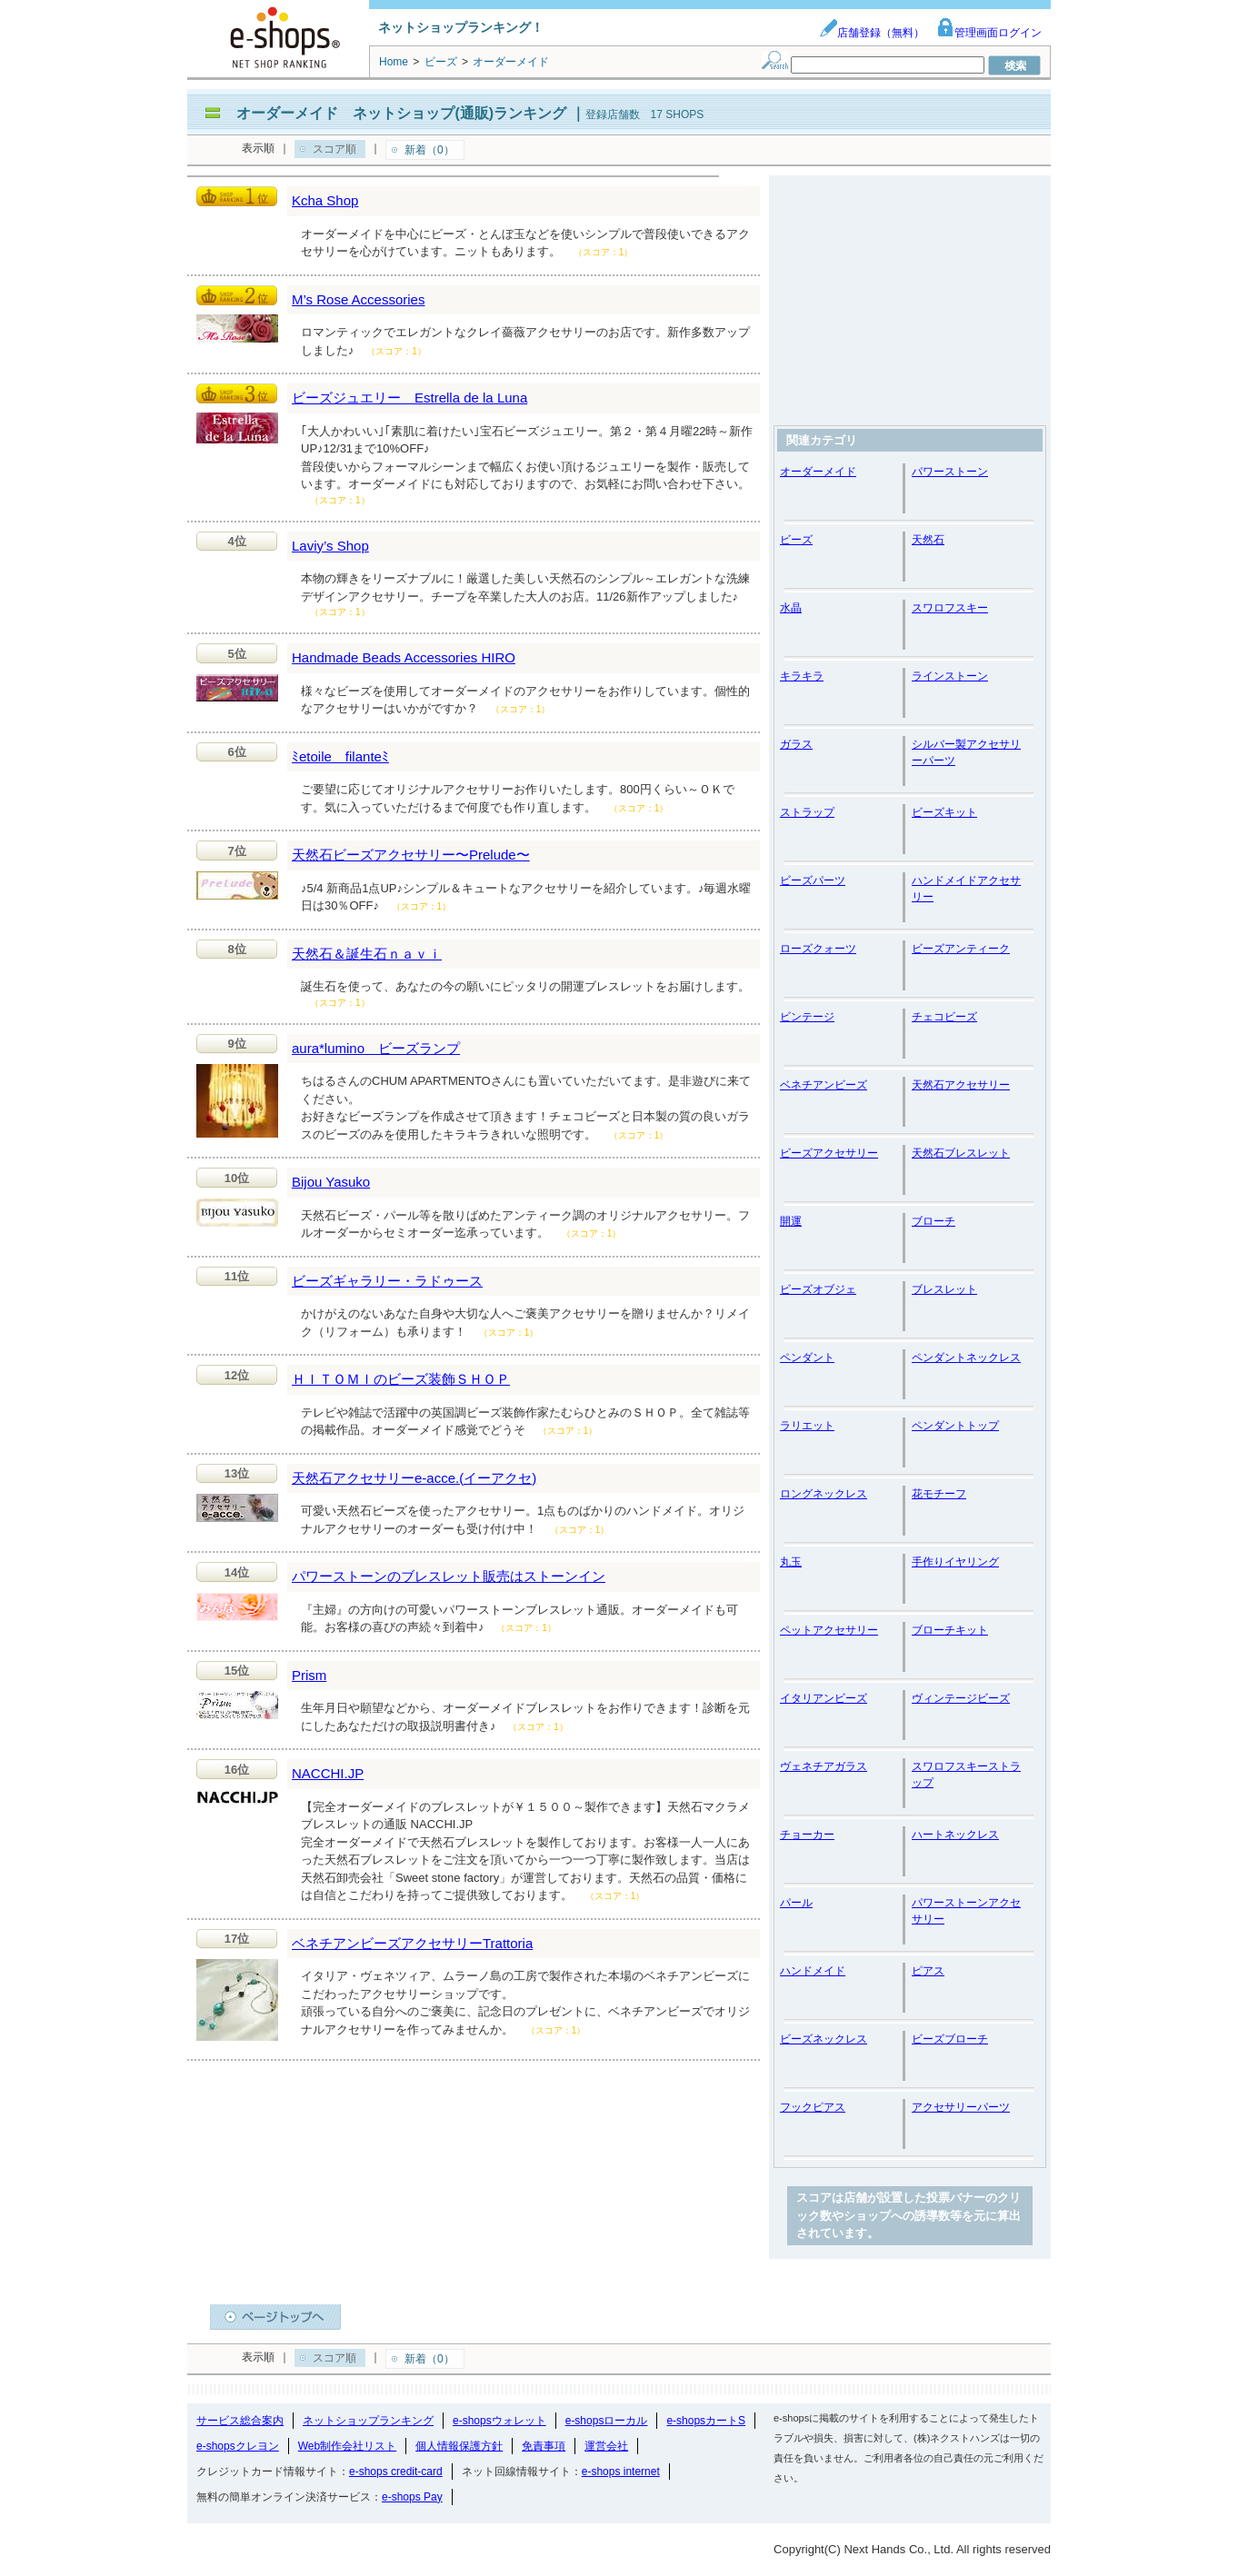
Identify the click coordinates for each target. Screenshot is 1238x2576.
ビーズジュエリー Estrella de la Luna (409, 397)
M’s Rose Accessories (358, 299)
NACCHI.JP (328, 1773)
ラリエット (807, 1425)
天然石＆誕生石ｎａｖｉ (367, 953)
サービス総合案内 (240, 2420)
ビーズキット (944, 812)
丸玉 (791, 1562)
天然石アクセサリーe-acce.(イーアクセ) (414, 1478)
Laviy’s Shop (330, 545)
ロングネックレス (823, 1493)
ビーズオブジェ (818, 1289)
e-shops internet (621, 2471)
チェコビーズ (944, 1016)
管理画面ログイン (989, 32)
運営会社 (606, 2446)
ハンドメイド (812, 1970)
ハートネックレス (955, 1834)
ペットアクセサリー (829, 1630)
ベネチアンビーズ (823, 1085)
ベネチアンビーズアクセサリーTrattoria (412, 1943)
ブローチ (933, 1221)
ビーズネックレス (823, 2039)
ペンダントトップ (955, 1425)
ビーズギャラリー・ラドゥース (387, 1280)
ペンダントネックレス (966, 1357)
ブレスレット (944, 1289)
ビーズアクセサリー (829, 1153)
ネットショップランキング (368, 2420)
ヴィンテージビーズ (961, 1698)
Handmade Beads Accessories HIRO (403, 657)
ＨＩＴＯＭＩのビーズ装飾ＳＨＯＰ (401, 1379)
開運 (791, 1221)
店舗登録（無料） (871, 32)
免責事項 (543, 2446)
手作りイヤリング (955, 1562)
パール (796, 1902)
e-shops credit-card (396, 2471)
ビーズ (796, 539)
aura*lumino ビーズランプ (376, 1048)
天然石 (928, 539)
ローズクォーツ (818, 948)
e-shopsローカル (606, 2420)
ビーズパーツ (812, 880)
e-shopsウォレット (499, 2420)
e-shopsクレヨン (237, 2446)
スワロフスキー (950, 608)
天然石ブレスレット (961, 1153)
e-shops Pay (412, 2497)
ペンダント (807, 1357)
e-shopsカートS (705, 2420)
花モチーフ (939, 1493)
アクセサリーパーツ (961, 2107)
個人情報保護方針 (459, 2446)
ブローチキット (950, 1630)
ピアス (928, 1970)
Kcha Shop (325, 200)
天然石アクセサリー (961, 1085)
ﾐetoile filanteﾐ (340, 756)
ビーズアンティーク (961, 948)
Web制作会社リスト (347, 2446)
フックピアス (812, 2107)
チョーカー (807, 1834)
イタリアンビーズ (823, 1698)
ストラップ (807, 812)
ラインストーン (950, 676)
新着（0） (429, 150)
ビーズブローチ (950, 2039)
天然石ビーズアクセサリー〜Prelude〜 (411, 854)
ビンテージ (807, 1016)
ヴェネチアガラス (823, 1766)
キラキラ (802, 676)
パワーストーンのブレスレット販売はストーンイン (448, 1576)
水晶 (791, 608)
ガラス (796, 744)
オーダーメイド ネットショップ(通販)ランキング (401, 113)
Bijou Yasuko (331, 1181)
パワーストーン (950, 471)
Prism (309, 1675)
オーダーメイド (818, 471)
